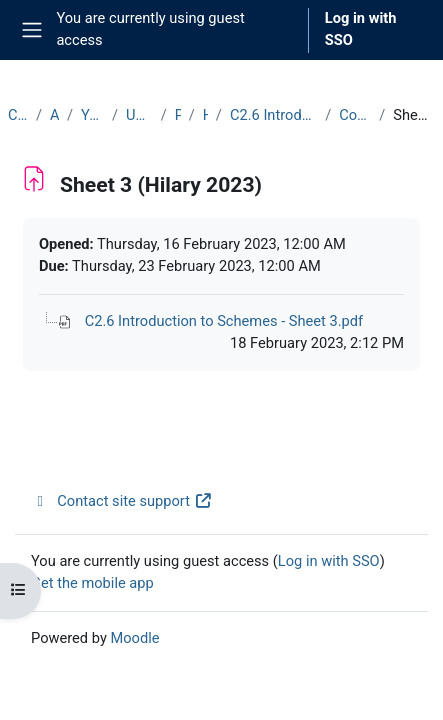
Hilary (205, 115)
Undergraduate (139, 115)
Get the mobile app (92, 583)
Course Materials (355, 115)
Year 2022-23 (92, 115)
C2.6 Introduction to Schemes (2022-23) (273, 115)
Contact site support (121, 501)
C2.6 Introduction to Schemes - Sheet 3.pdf (224, 321)
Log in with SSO (361, 29)
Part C (178, 115)
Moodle (134, 638)
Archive (54, 115)
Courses (18, 115)
